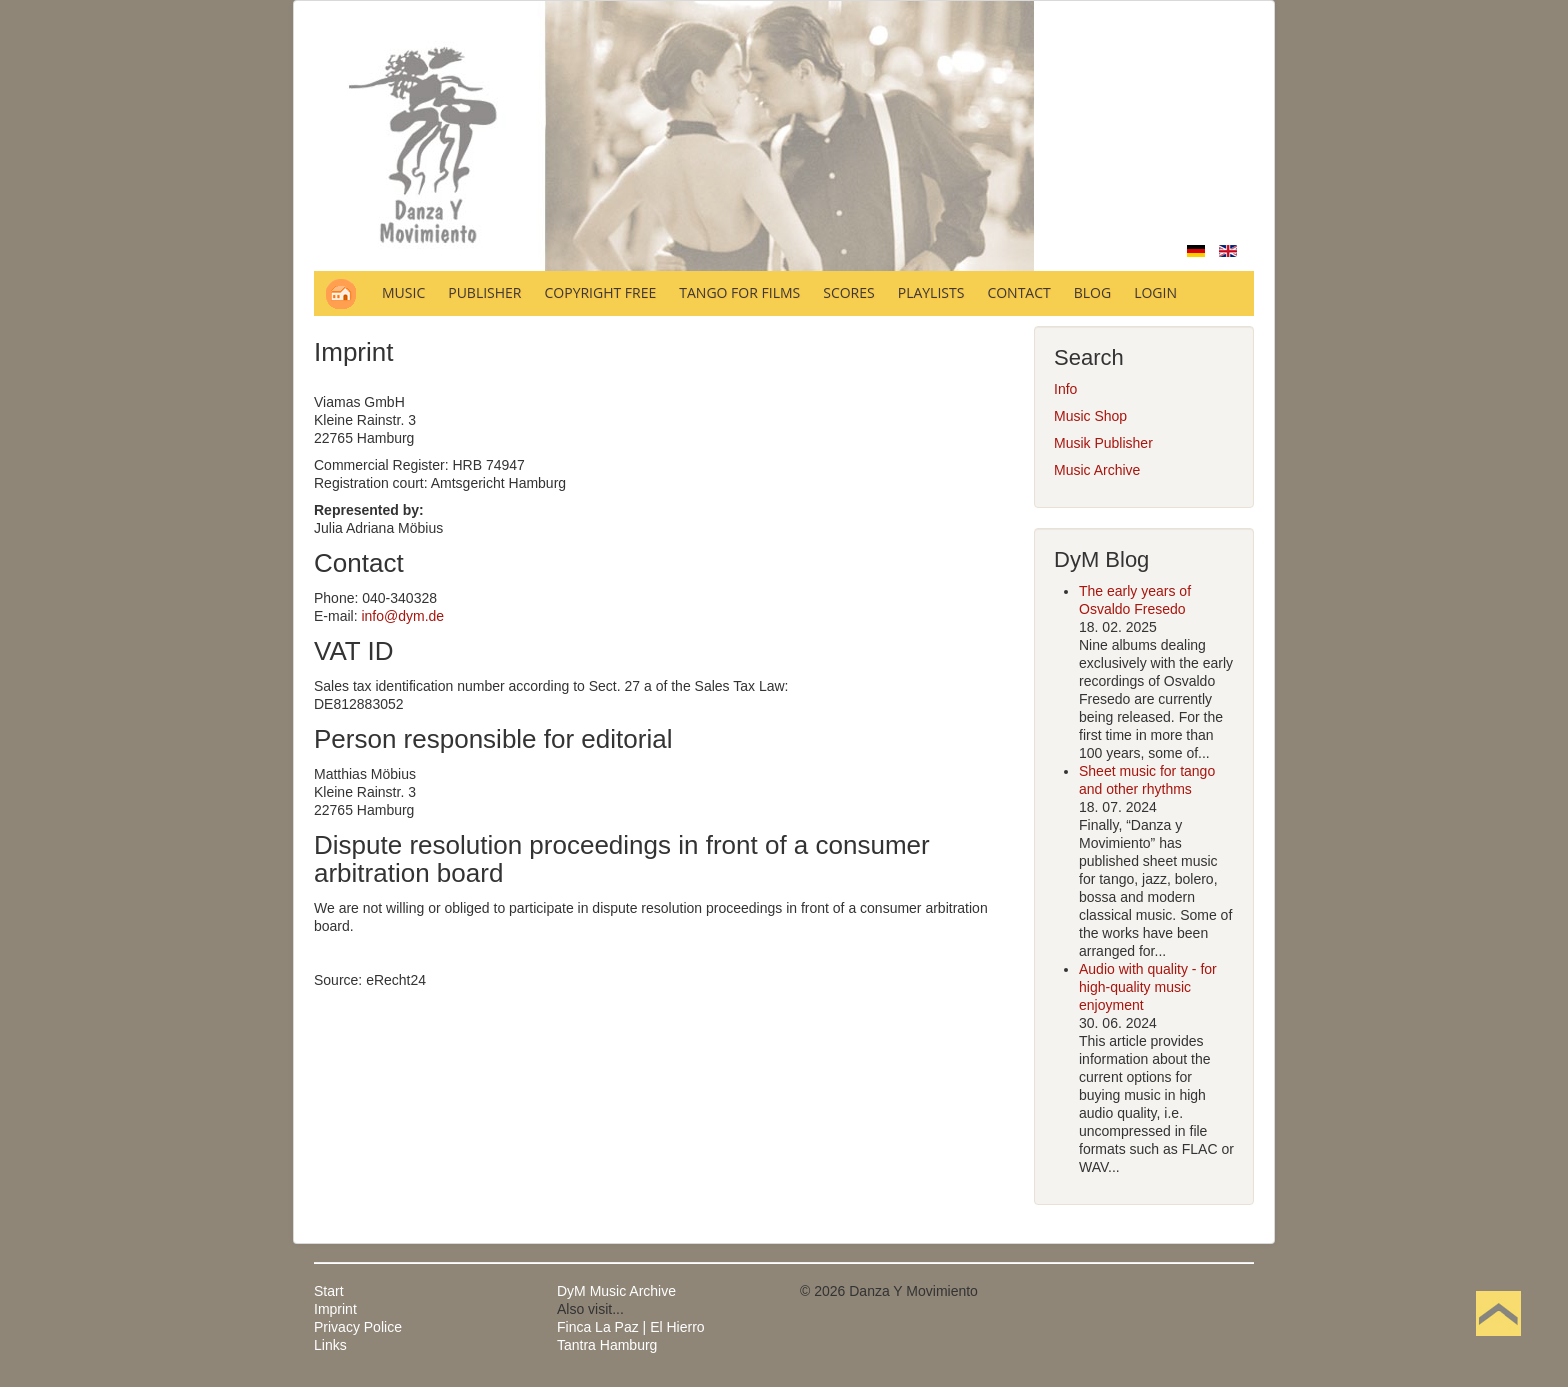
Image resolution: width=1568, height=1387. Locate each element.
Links (330, 1345)
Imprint (335, 1309)
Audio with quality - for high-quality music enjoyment (1148, 987)
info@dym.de (402, 616)
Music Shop (1090, 416)
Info (1065, 389)
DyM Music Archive (616, 1291)
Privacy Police (358, 1327)
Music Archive (1097, 470)
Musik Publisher (1103, 443)
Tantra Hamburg (607, 1345)
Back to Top (1498, 1345)
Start (329, 1291)
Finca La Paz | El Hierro (631, 1327)
